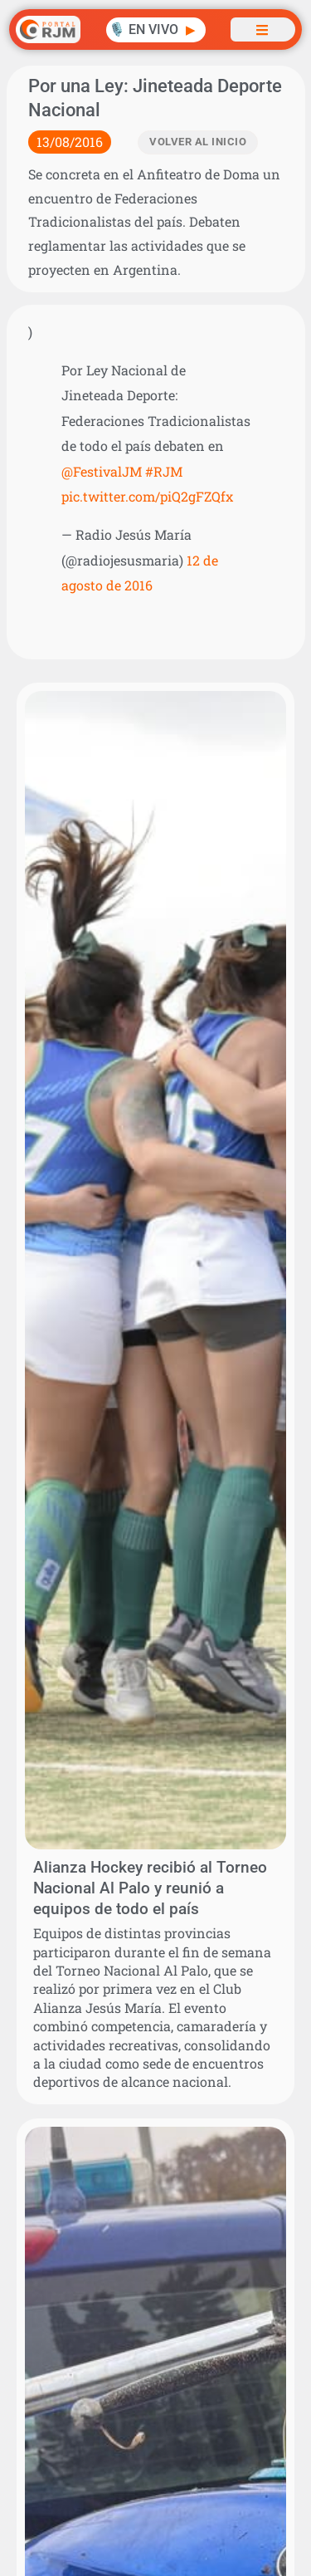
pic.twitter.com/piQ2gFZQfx (147, 496)
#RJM (163, 471)
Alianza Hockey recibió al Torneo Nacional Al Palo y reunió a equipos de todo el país (150, 1888)
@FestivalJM (101, 471)
